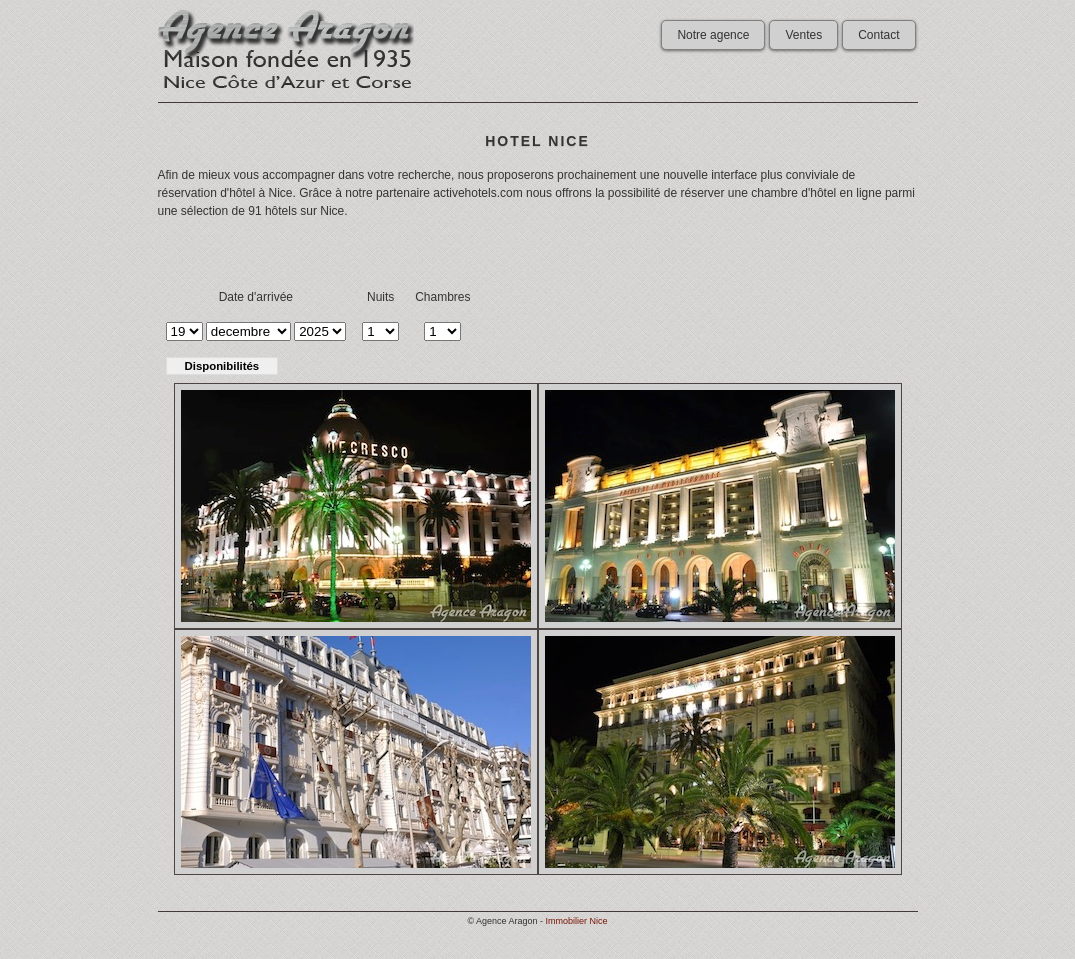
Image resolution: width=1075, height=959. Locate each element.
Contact (878, 35)
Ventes (803, 35)
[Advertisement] (538, 250)
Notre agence (713, 35)
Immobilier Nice (577, 921)
